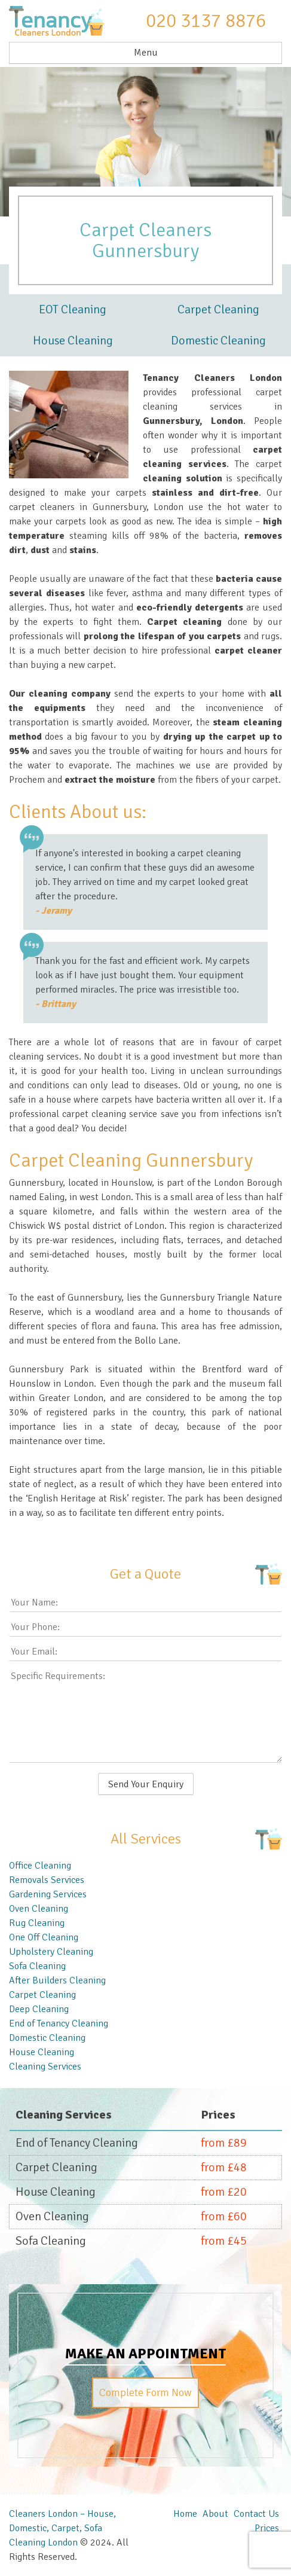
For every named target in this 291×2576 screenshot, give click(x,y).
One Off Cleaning (43, 1937)
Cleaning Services (45, 2067)
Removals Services (46, 1880)
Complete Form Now (145, 2392)
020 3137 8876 (206, 20)
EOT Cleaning (72, 309)
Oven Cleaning (38, 1909)
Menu (146, 53)
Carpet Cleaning (218, 309)
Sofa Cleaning (37, 1966)
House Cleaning (73, 340)
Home (185, 2514)
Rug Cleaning (37, 1923)
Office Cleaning (40, 1866)
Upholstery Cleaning (51, 1952)
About (215, 2514)
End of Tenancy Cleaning (58, 2023)
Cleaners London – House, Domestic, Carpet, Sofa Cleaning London (62, 2528)
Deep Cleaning (39, 2009)
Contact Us (256, 2514)
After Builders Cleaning (57, 1980)
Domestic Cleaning (218, 340)
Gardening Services (48, 1894)
